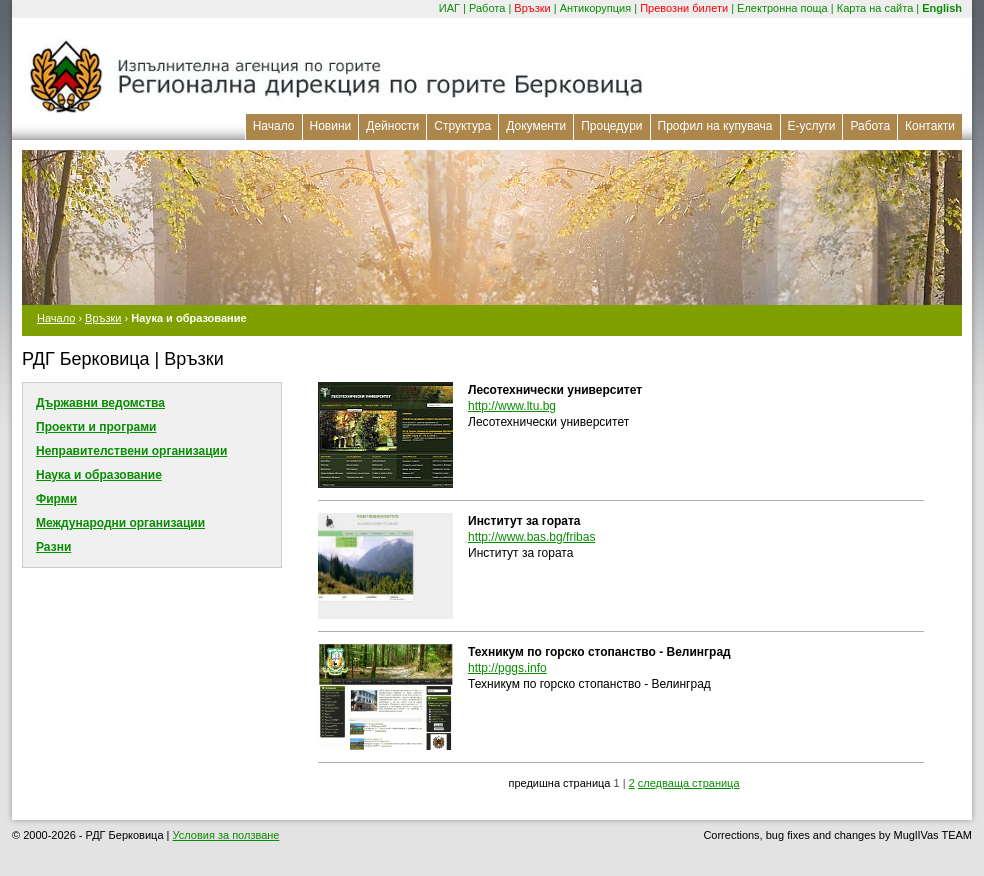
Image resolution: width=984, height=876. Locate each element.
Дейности (392, 126)
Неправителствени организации (131, 451)
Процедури (611, 126)
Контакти (930, 126)
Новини (331, 126)
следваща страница (689, 783)
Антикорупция (596, 8)
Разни (53, 547)
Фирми (56, 499)
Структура (462, 126)
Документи (536, 126)
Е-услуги (812, 126)
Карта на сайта (875, 8)
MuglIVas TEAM (933, 835)
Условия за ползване (226, 835)
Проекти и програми (96, 427)
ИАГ (449, 8)
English (942, 8)
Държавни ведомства (100, 403)
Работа (487, 8)
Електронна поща (782, 8)
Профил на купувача (715, 126)
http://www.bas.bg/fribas (531, 537)
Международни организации (120, 523)
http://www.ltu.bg (512, 406)
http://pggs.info (507, 668)
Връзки (532, 8)
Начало (274, 126)
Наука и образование (99, 475)
